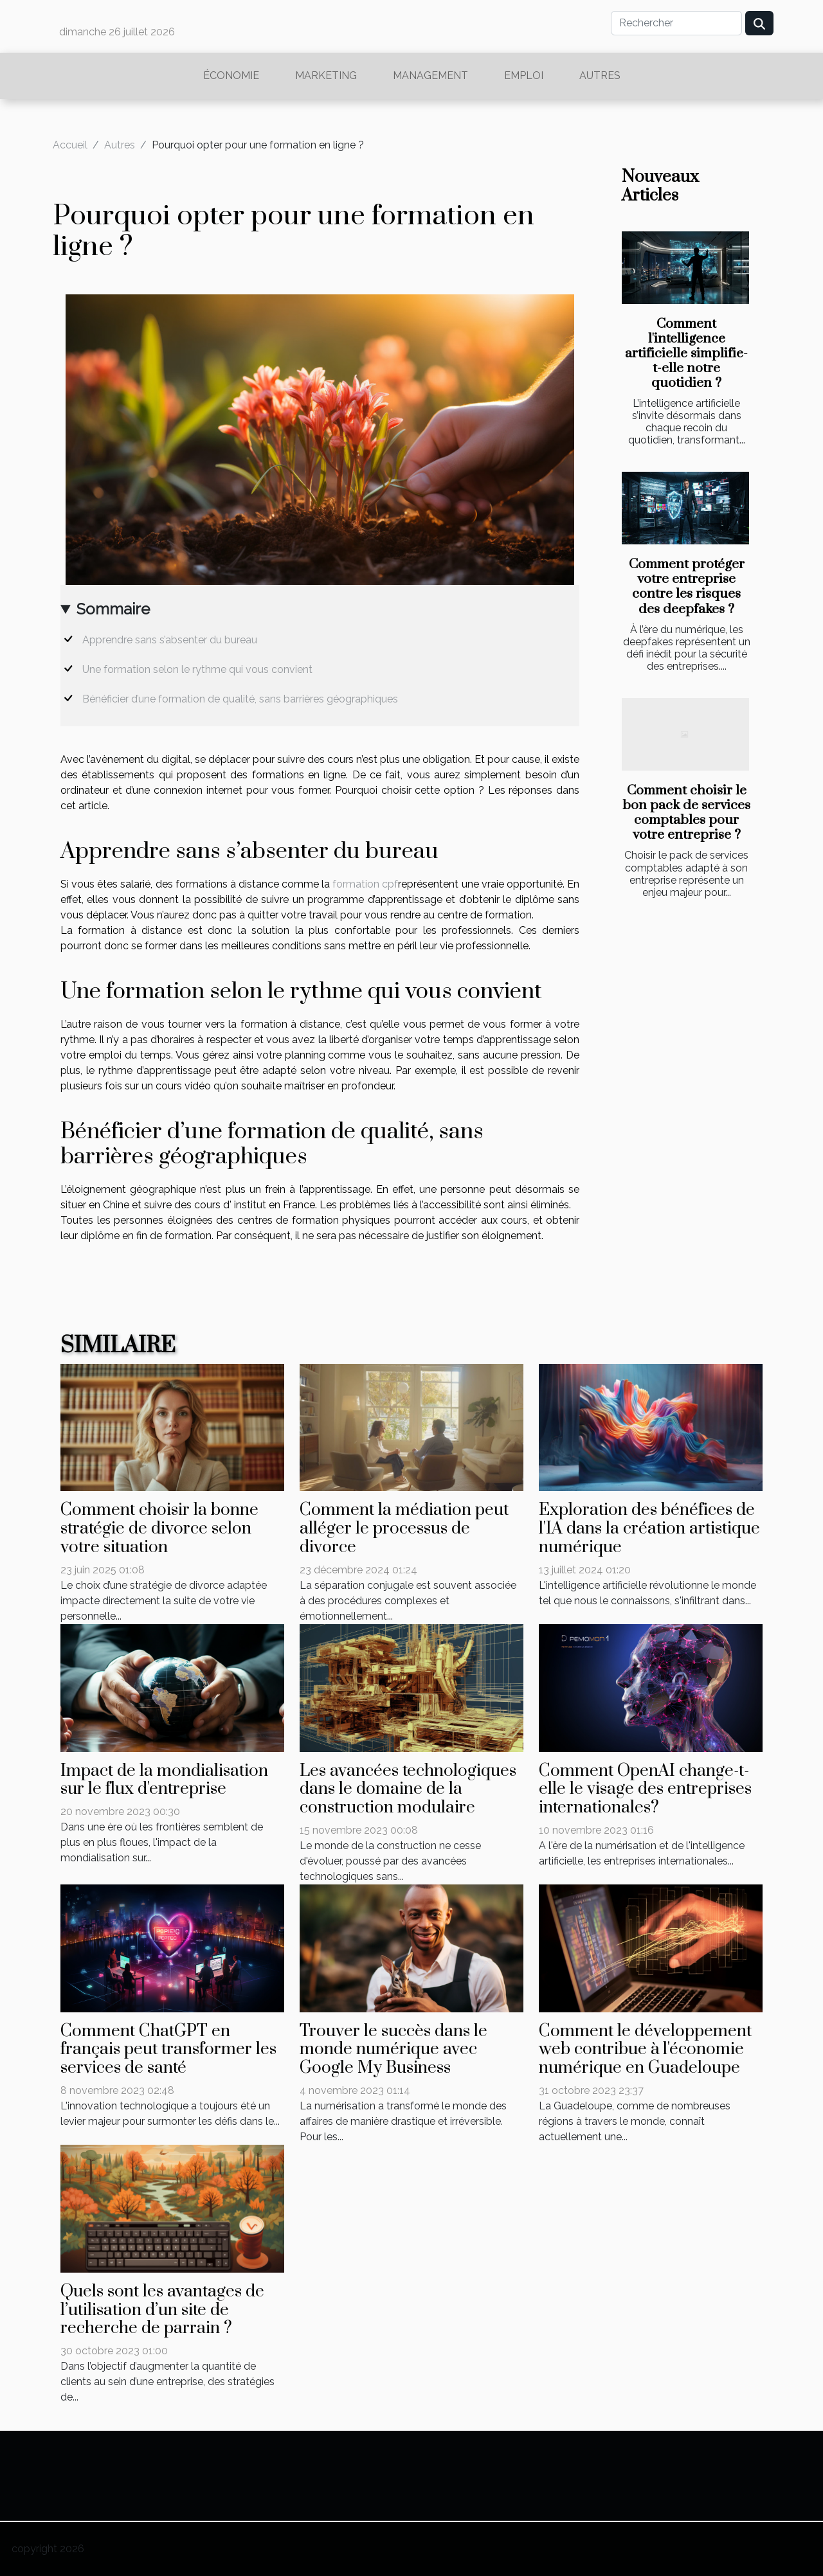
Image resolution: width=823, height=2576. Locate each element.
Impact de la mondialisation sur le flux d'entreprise (164, 1780)
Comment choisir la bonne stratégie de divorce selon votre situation (159, 1528)
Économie (231, 75)
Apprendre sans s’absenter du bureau (169, 640)
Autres (599, 75)
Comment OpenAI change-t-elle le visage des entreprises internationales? (645, 1789)
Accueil (70, 145)
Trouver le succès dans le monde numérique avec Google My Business (393, 2050)
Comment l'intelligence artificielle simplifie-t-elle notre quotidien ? (686, 353)
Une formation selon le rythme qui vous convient (197, 669)
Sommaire (113, 609)
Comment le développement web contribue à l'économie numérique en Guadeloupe (645, 2050)
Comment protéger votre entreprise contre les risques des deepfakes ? (687, 586)
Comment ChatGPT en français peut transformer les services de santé (168, 2050)
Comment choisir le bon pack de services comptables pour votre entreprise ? (686, 812)
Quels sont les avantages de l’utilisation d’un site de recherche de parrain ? (162, 2310)
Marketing (326, 75)
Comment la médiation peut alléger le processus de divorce (404, 1528)
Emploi (523, 75)
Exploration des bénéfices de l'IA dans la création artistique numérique (649, 1528)
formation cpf (365, 884)
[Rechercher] (676, 23)
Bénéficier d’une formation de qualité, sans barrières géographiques (240, 699)
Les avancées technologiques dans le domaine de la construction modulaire (408, 1789)
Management (430, 75)
